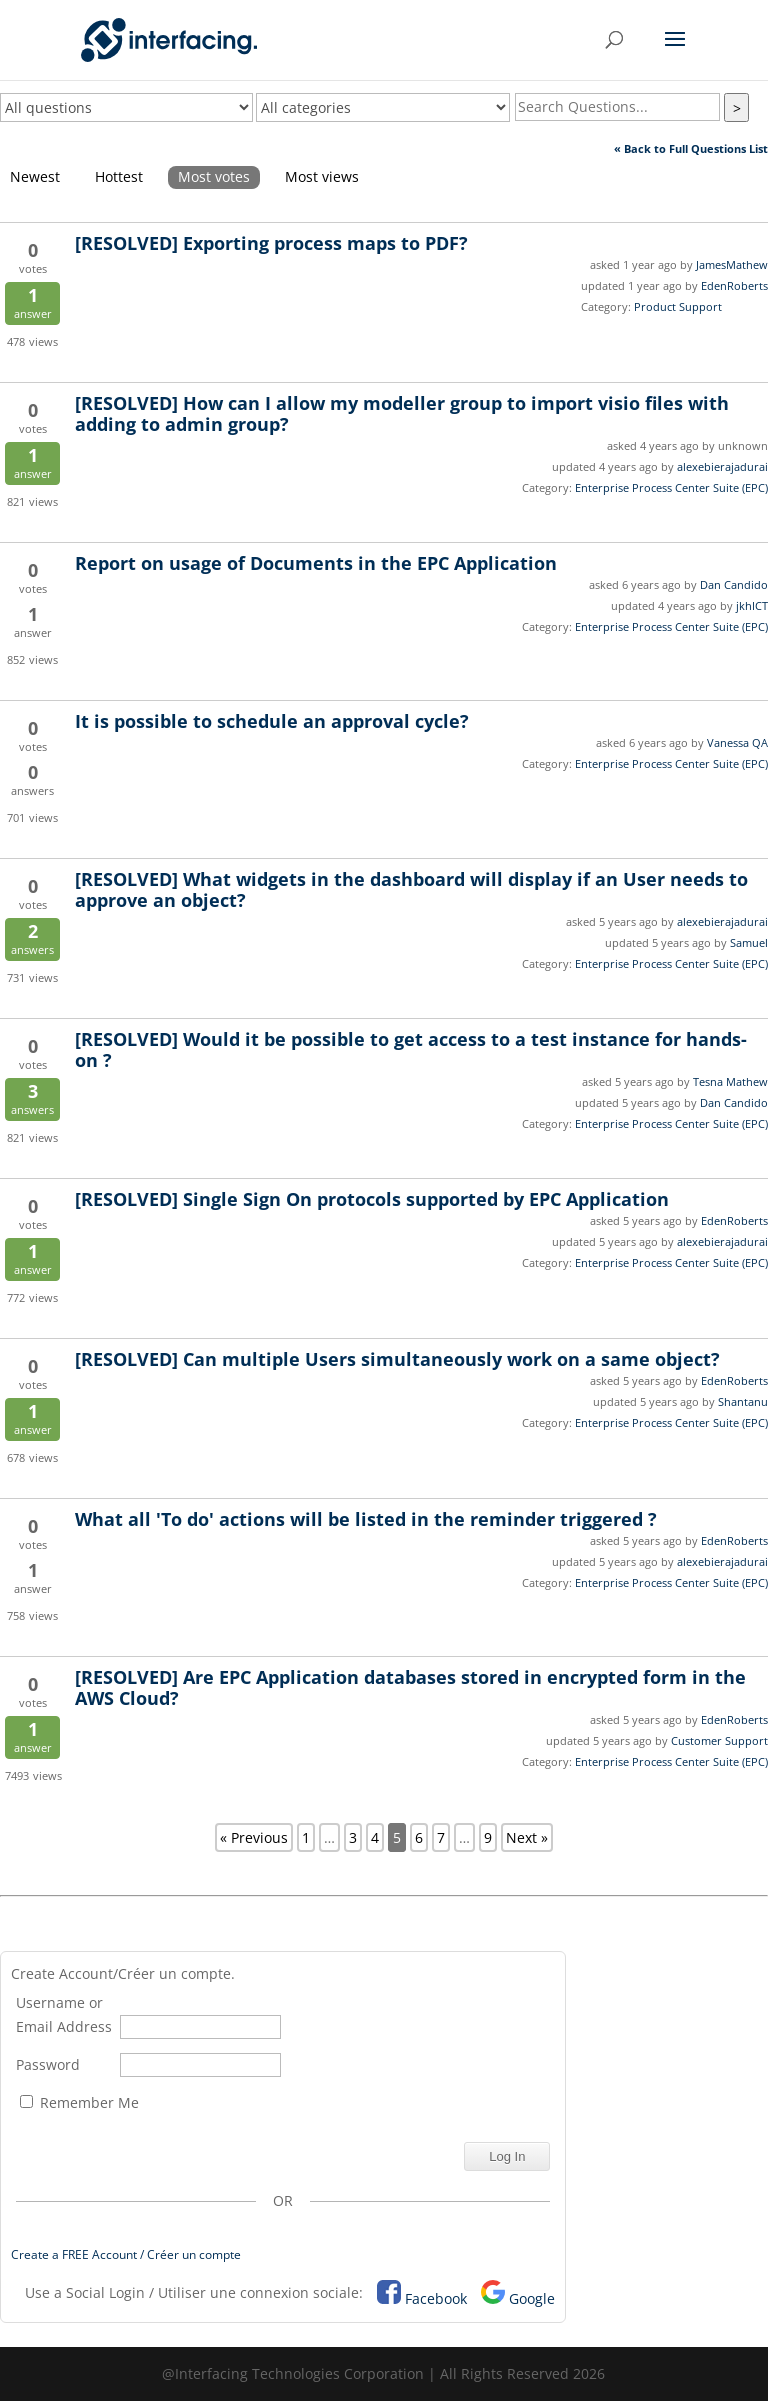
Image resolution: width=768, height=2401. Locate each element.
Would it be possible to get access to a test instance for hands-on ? (411, 1049)
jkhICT (752, 605)
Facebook (436, 2298)
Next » (527, 1837)
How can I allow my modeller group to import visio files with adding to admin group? (402, 413)
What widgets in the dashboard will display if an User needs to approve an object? (411, 889)
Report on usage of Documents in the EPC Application (316, 563)
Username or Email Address (64, 2014)
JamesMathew (732, 264)
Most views (322, 176)
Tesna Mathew (730, 1081)
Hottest (119, 176)
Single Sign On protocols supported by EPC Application (372, 1199)
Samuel (749, 942)
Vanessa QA (737, 742)
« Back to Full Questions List (691, 148)
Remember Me (79, 2102)
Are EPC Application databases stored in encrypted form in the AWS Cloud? (410, 1687)
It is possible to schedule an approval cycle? (272, 721)
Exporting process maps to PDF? (271, 243)
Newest (35, 176)
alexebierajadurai (722, 466)
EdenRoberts (734, 285)
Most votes (214, 176)
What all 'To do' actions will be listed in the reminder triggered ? (366, 1519)
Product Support (678, 306)
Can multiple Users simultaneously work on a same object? (397, 1359)
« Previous (254, 1837)
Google (532, 2298)
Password (48, 2064)
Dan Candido (734, 584)
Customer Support (719, 1740)
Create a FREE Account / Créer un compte (126, 2254)
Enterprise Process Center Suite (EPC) (671, 487)
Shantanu (743, 1401)
